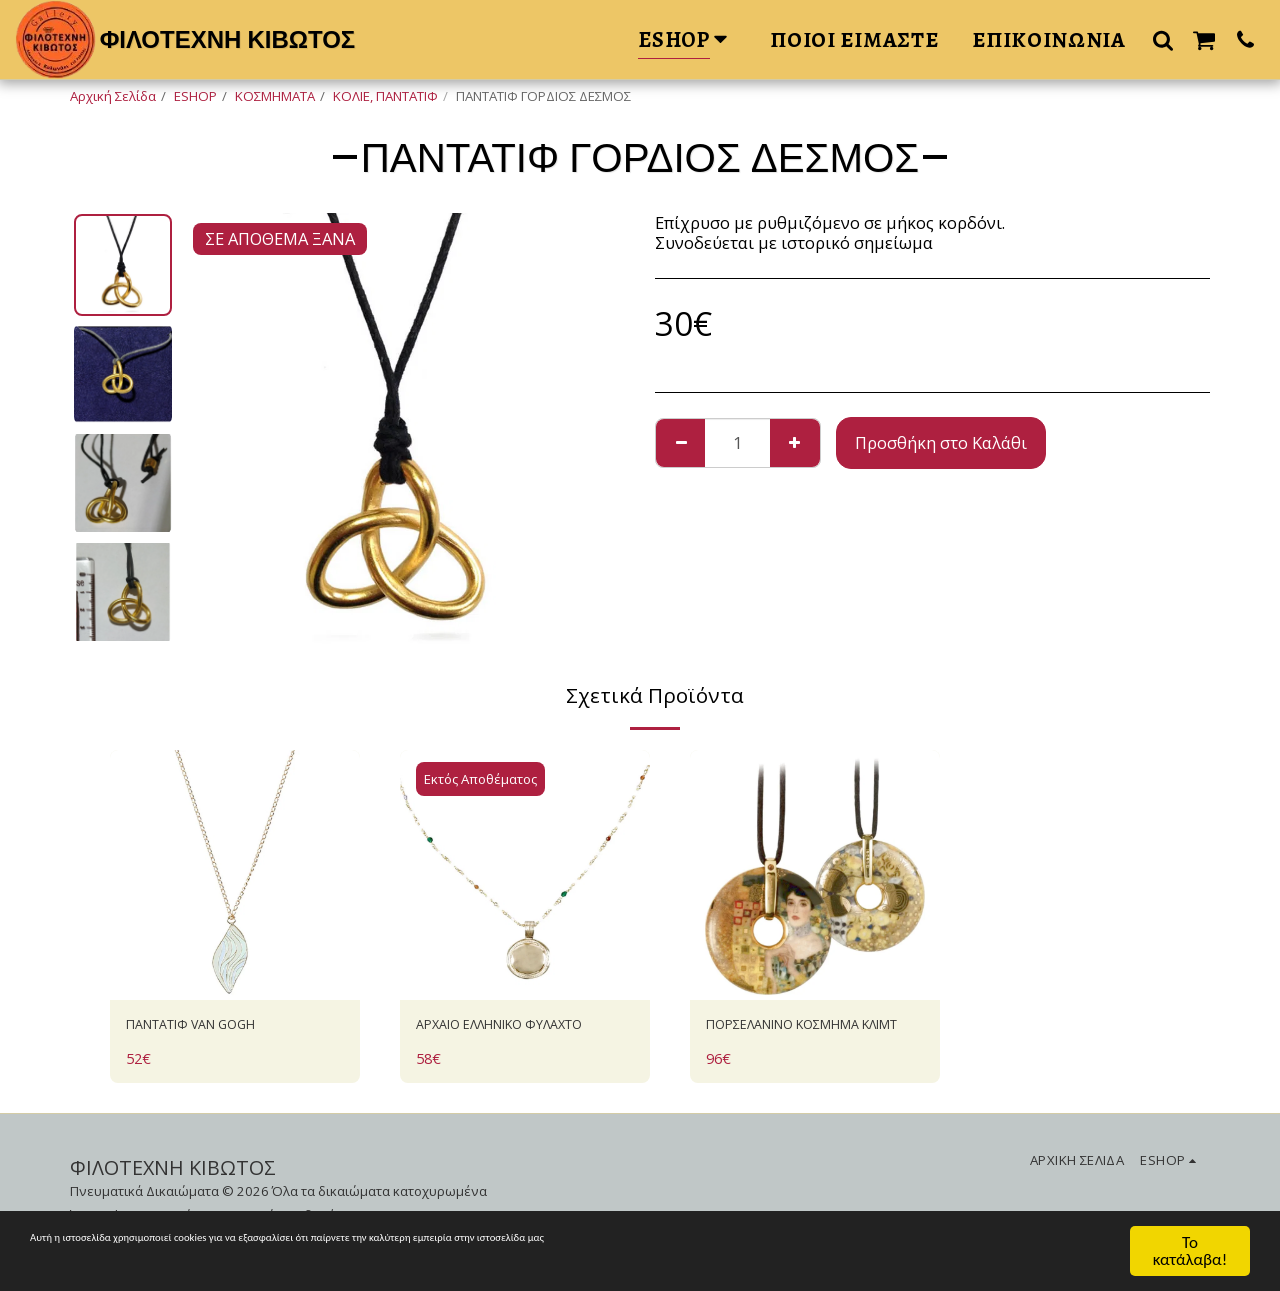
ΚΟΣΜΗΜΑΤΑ (275, 96)
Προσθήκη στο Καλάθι (941, 442)
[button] (1163, 39)
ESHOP (195, 96)
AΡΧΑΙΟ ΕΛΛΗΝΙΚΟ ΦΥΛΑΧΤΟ (487, 1040)
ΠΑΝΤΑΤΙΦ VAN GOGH (212, 1027)
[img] (235, 875)
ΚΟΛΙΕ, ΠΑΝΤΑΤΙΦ (385, 96)
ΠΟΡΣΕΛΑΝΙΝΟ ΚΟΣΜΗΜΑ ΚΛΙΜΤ (808, 1040)
